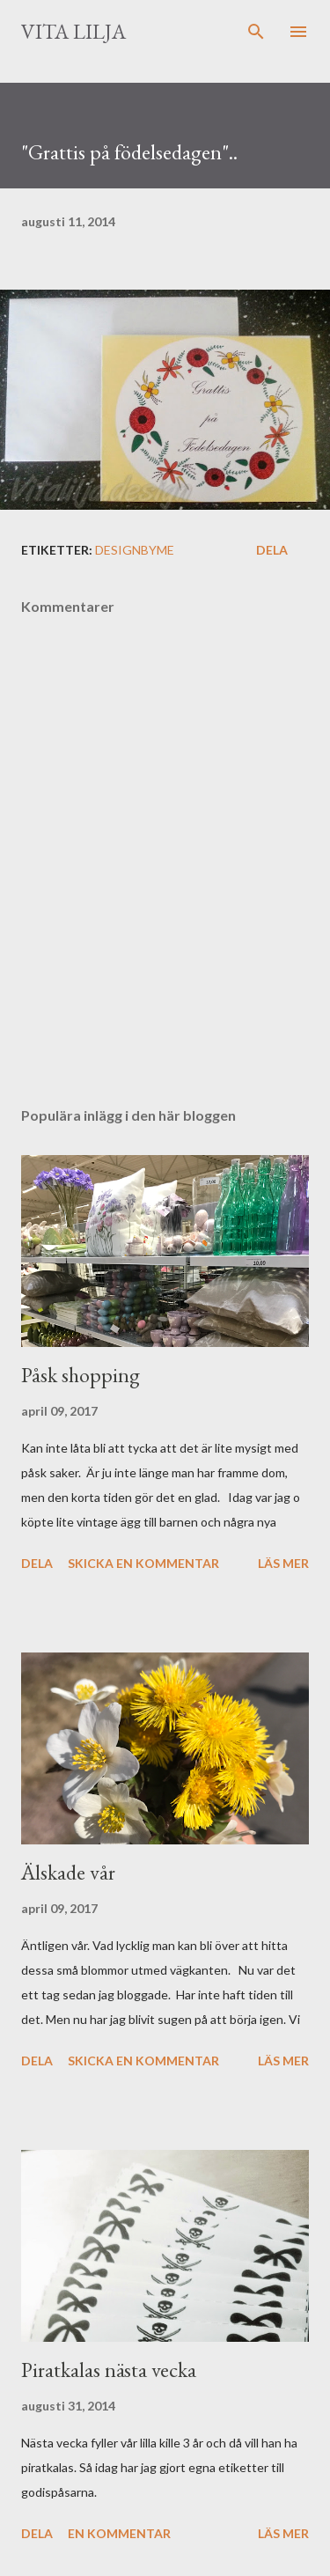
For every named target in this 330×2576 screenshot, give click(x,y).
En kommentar (119, 2533)
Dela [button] (272, 549)
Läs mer (283, 1563)
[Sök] (256, 31)
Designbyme (134, 549)
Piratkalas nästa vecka (108, 2369)
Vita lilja (73, 31)
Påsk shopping (80, 1374)
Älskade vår (68, 1872)
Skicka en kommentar (143, 1563)
